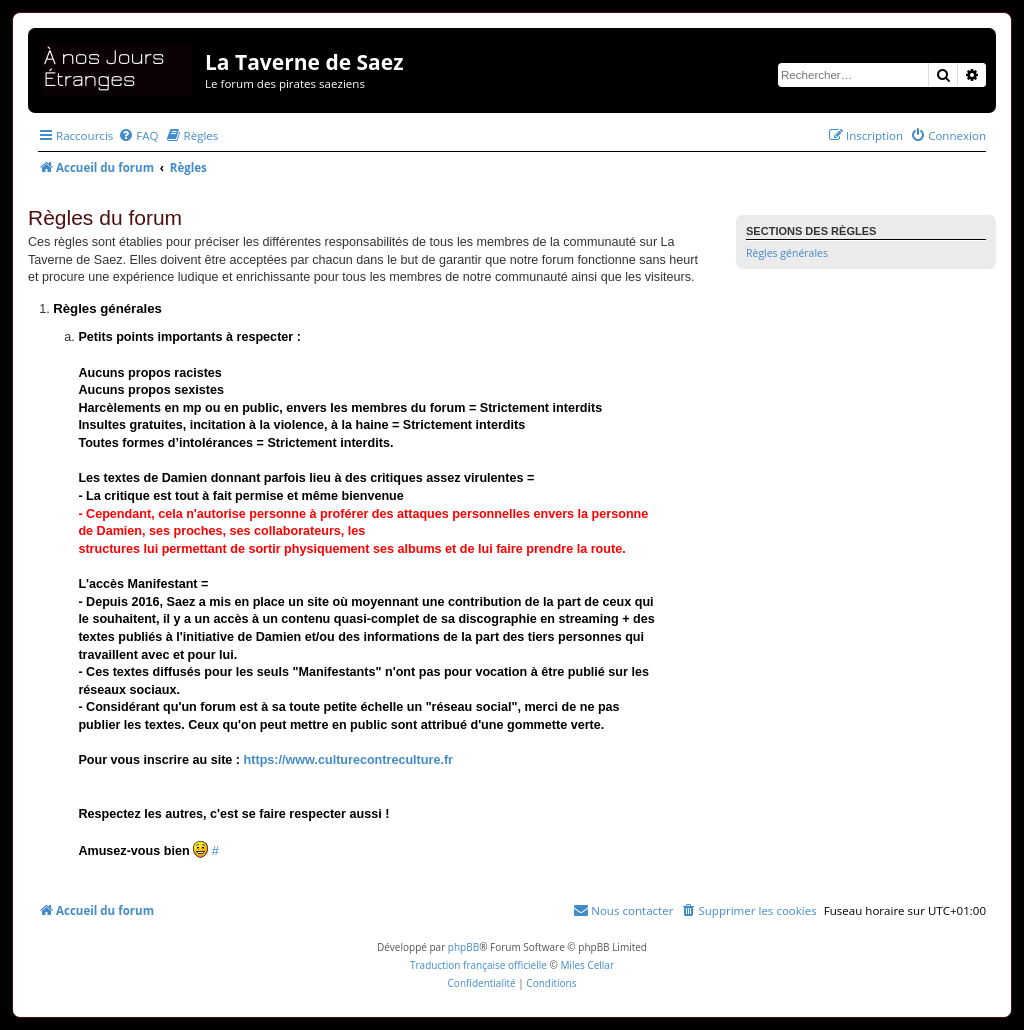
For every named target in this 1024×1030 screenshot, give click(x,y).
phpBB (463, 947)
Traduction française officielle (478, 965)
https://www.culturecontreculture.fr (348, 760)
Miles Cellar (587, 965)
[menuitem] (138, 135)
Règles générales (787, 253)
